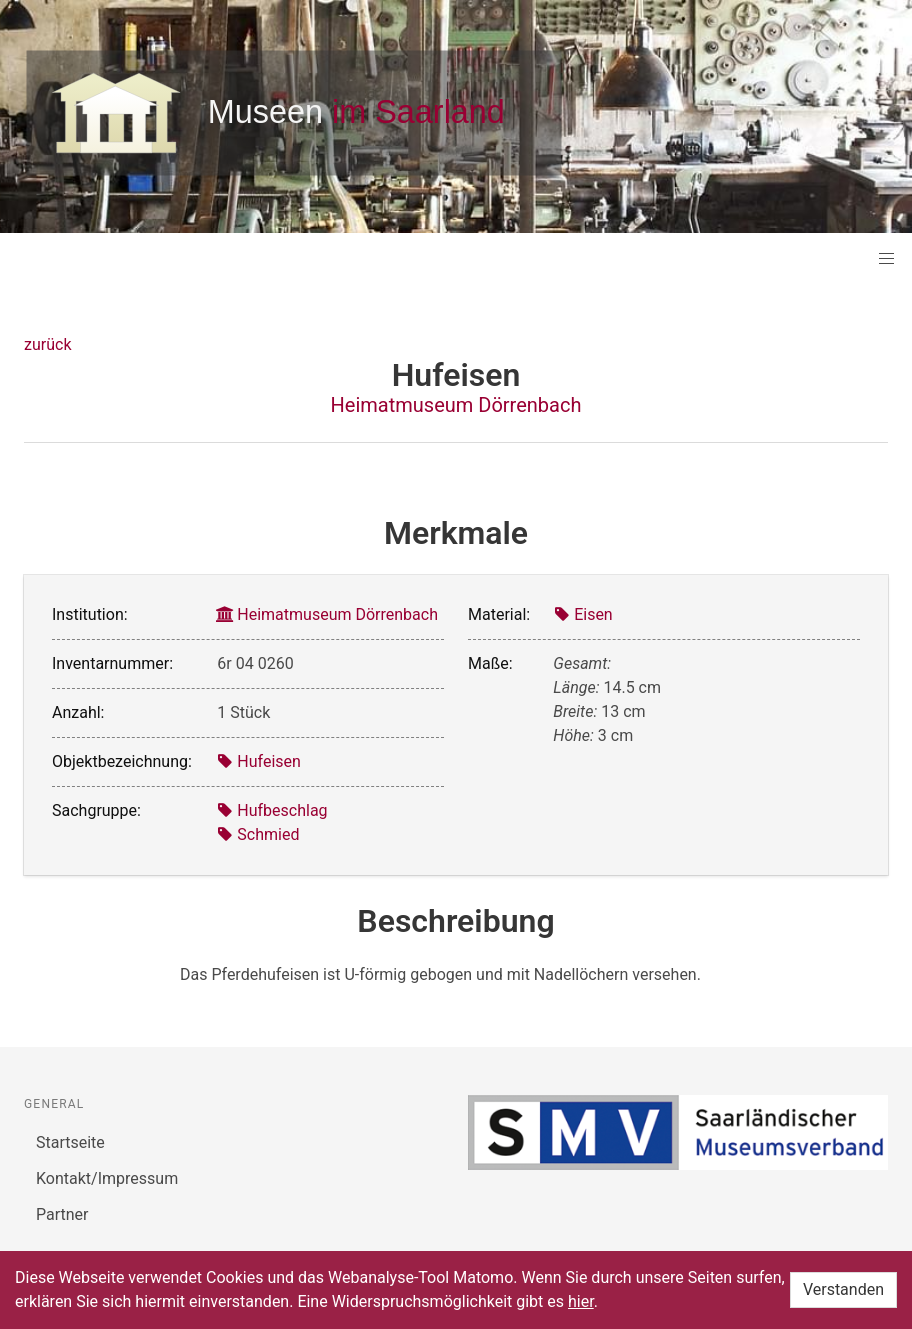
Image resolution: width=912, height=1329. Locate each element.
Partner (62, 1214)
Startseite (70, 1142)
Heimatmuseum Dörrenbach (456, 405)
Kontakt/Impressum (107, 1178)
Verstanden (843, 1289)
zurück (47, 344)
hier (581, 1301)
